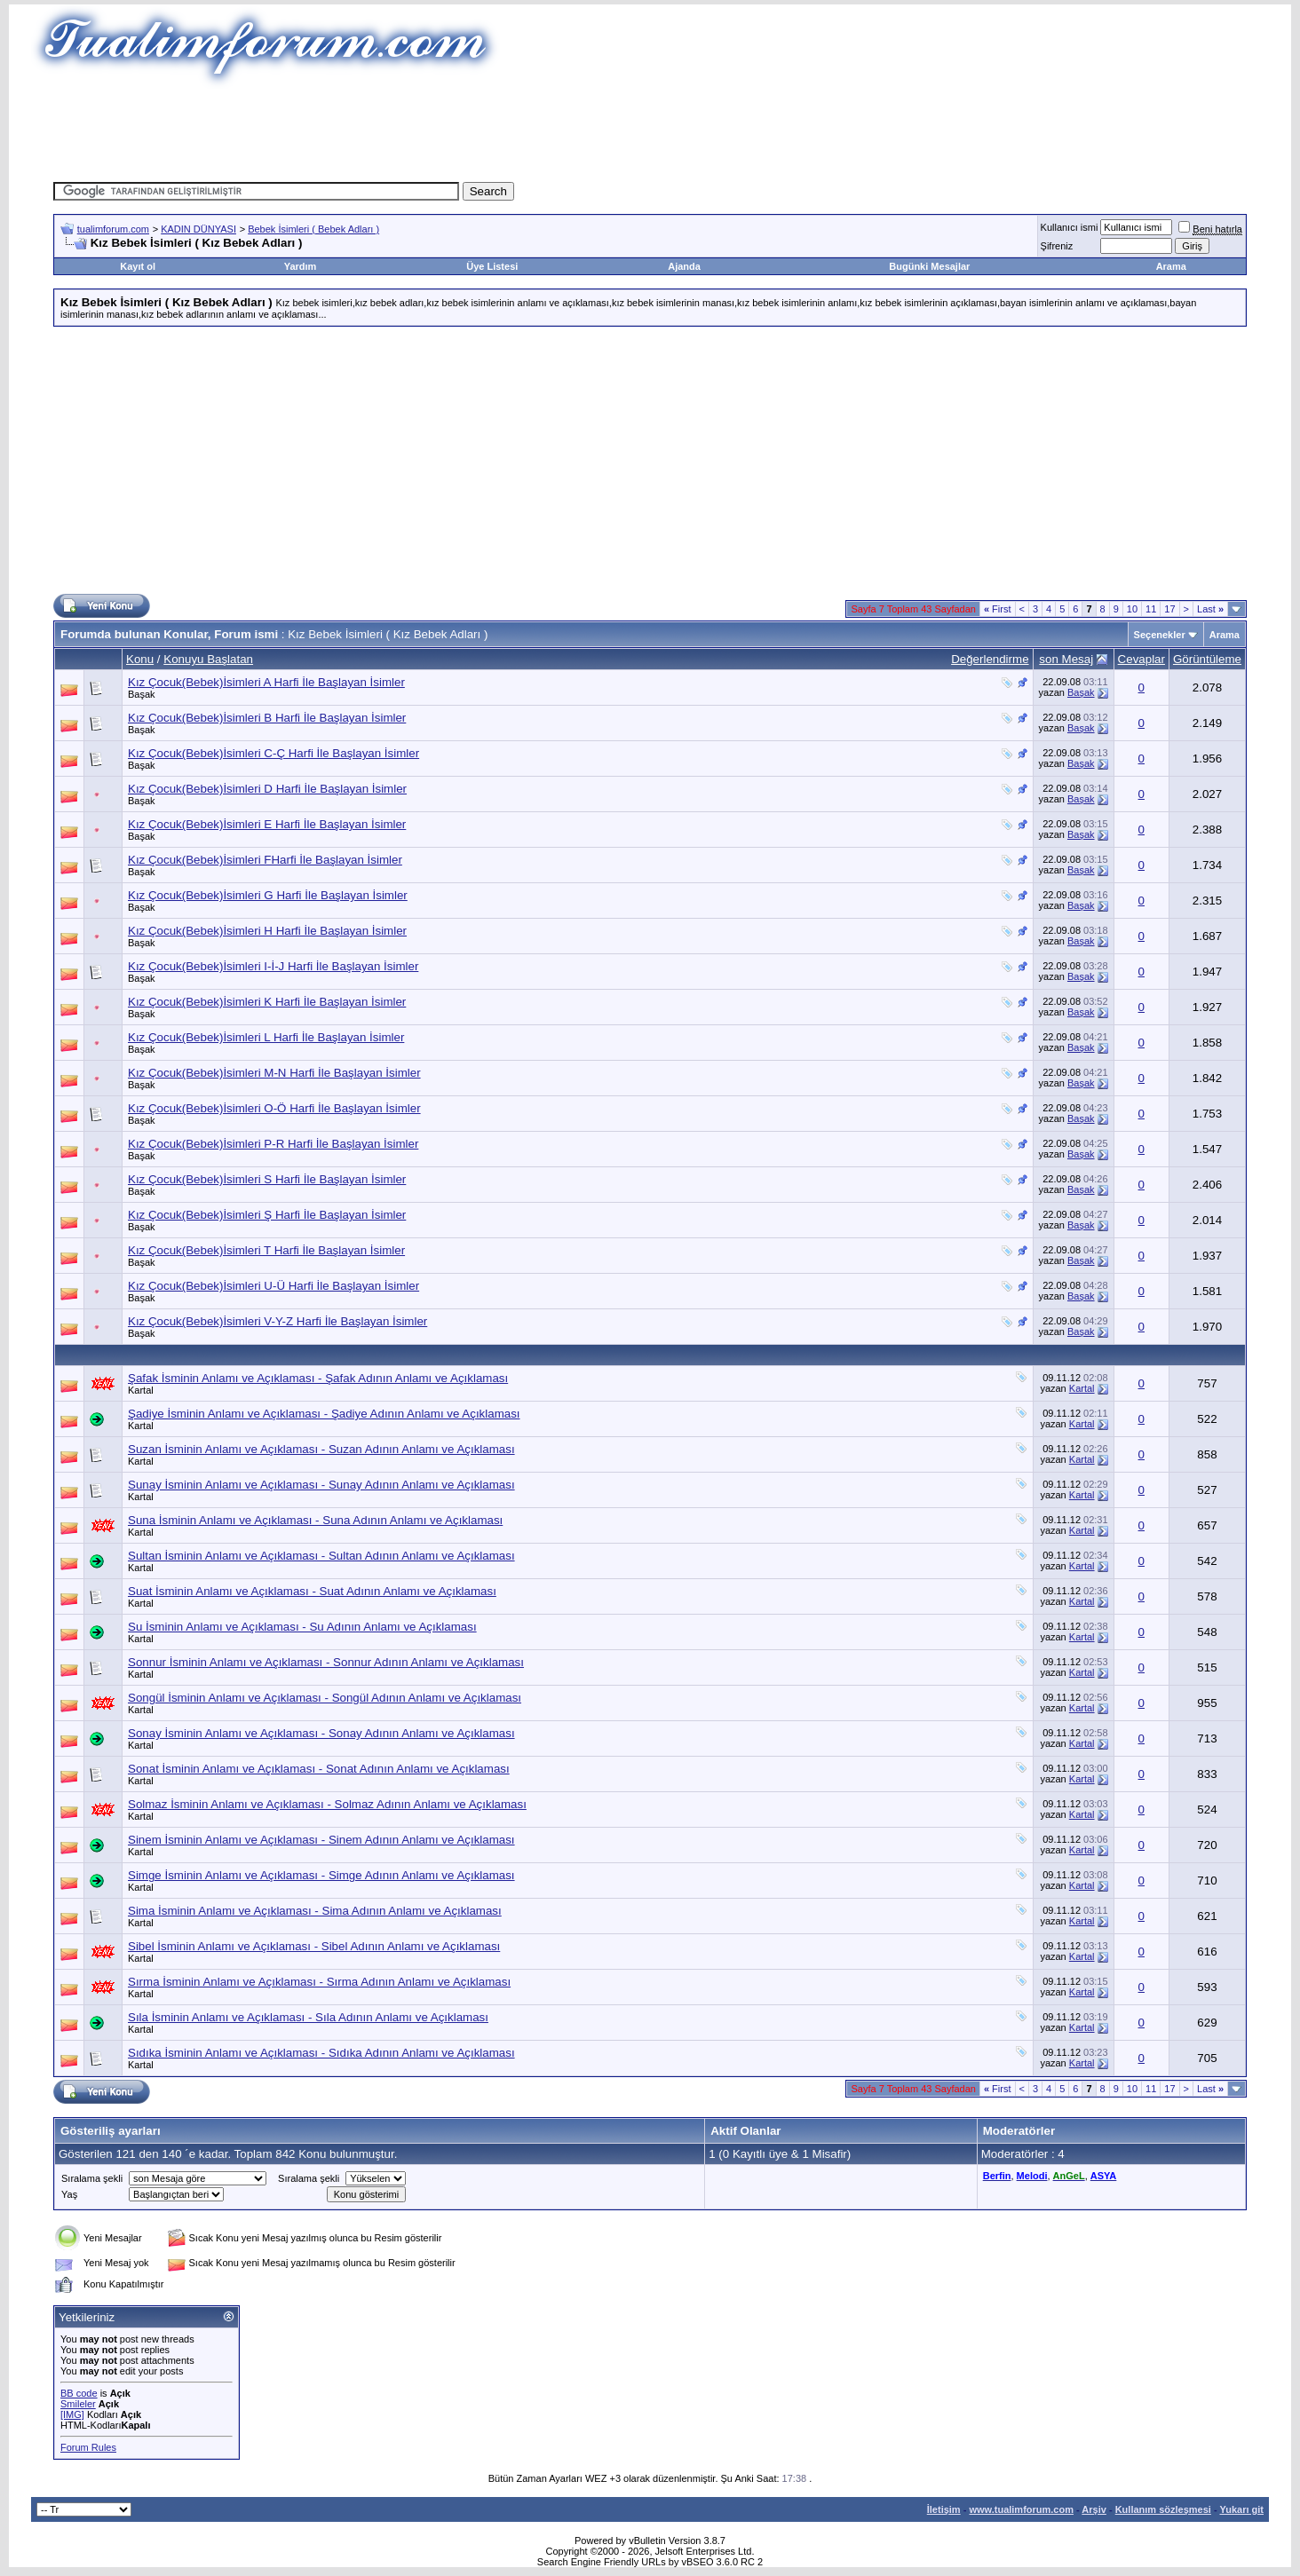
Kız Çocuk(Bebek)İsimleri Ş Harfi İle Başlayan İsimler (267, 1214)
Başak (141, 694)
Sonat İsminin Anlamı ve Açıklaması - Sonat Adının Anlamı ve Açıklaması (319, 1768)
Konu (140, 659)
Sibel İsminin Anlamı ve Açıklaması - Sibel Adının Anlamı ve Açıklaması (314, 1946)
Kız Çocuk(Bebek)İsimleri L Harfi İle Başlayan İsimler (266, 1037)
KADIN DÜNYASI (198, 229)
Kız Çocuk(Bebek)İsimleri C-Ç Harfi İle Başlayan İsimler (273, 753)
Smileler (78, 2403)
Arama (1171, 266)
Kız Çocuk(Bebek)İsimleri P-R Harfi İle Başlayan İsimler (273, 1143)
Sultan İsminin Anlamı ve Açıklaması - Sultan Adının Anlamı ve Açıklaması (321, 1555)
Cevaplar (1141, 659)
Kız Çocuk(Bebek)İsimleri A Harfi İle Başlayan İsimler (266, 682)
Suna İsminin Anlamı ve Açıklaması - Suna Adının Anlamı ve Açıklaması (315, 1520)
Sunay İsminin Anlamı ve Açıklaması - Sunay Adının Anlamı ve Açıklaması (321, 1484)
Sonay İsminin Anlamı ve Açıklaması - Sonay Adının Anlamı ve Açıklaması (321, 1733)
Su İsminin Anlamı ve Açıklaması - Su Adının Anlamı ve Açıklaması (302, 1626)
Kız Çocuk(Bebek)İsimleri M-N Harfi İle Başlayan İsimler (274, 1072)
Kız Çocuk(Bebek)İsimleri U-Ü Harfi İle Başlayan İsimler (273, 1285)
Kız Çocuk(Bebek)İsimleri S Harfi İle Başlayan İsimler (267, 1179)
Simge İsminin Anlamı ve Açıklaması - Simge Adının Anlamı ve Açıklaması (321, 1875)
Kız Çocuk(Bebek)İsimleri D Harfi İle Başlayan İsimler (267, 788)
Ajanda (684, 266)
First (997, 609)
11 (1150, 609)
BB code (79, 2393)
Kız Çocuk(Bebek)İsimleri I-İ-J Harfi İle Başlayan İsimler (273, 966)
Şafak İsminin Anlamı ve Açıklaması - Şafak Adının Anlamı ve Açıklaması (318, 1378)
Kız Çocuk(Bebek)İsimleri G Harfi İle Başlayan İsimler (268, 895)
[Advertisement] (650, 129)
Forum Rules (88, 2447)
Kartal (141, 1390)
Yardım (300, 266)
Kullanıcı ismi (1069, 227)
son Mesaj (1066, 659)
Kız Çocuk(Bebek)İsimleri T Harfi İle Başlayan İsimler (266, 1250)
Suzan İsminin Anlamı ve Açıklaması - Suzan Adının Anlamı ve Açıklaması (321, 1449)
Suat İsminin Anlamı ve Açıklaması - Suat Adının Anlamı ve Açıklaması (312, 1591)
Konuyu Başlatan (208, 659)
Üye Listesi (492, 266)
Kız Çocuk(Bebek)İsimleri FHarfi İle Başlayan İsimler (265, 859)
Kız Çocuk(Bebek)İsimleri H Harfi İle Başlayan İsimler (267, 930)
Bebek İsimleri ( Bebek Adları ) (313, 229)
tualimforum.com (113, 229)
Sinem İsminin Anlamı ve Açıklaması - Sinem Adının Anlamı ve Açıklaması (321, 1839)
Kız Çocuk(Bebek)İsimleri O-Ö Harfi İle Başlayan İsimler (274, 1108)
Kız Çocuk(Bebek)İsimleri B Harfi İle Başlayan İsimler (267, 717)
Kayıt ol (137, 266)
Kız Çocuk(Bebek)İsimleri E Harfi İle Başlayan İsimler (267, 824)
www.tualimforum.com (1021, 2509)
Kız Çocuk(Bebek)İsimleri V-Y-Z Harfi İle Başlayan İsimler (277, 1321)
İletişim (944, 2509)
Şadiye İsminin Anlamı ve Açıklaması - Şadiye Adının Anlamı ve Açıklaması (324, 1413)
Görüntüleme (1207, 659)
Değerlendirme (989, 659)
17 (1169, 609)
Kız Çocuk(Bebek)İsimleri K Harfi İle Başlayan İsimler (267, 1001)
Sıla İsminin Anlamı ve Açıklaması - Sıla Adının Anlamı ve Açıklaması (308, 2017)
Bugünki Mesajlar (929, 266)
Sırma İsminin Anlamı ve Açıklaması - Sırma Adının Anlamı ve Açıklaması (319, 1981)
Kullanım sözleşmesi (1163, 2509)
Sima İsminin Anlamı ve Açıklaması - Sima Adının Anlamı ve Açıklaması (315, 1910)
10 (1132, 609)
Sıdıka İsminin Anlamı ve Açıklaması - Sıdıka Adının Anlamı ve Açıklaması (321, 2052)
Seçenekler (1159, 634)
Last (1210, 609)
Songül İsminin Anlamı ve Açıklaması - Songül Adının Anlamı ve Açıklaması (324, 1697)
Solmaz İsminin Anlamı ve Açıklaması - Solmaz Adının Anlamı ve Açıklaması (327, 1804)
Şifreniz (1057, 246)
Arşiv (1094, 2509)
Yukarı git (1241, 2509)
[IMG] (72, 2414)
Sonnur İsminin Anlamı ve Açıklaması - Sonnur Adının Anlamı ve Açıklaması (326, 1662)
